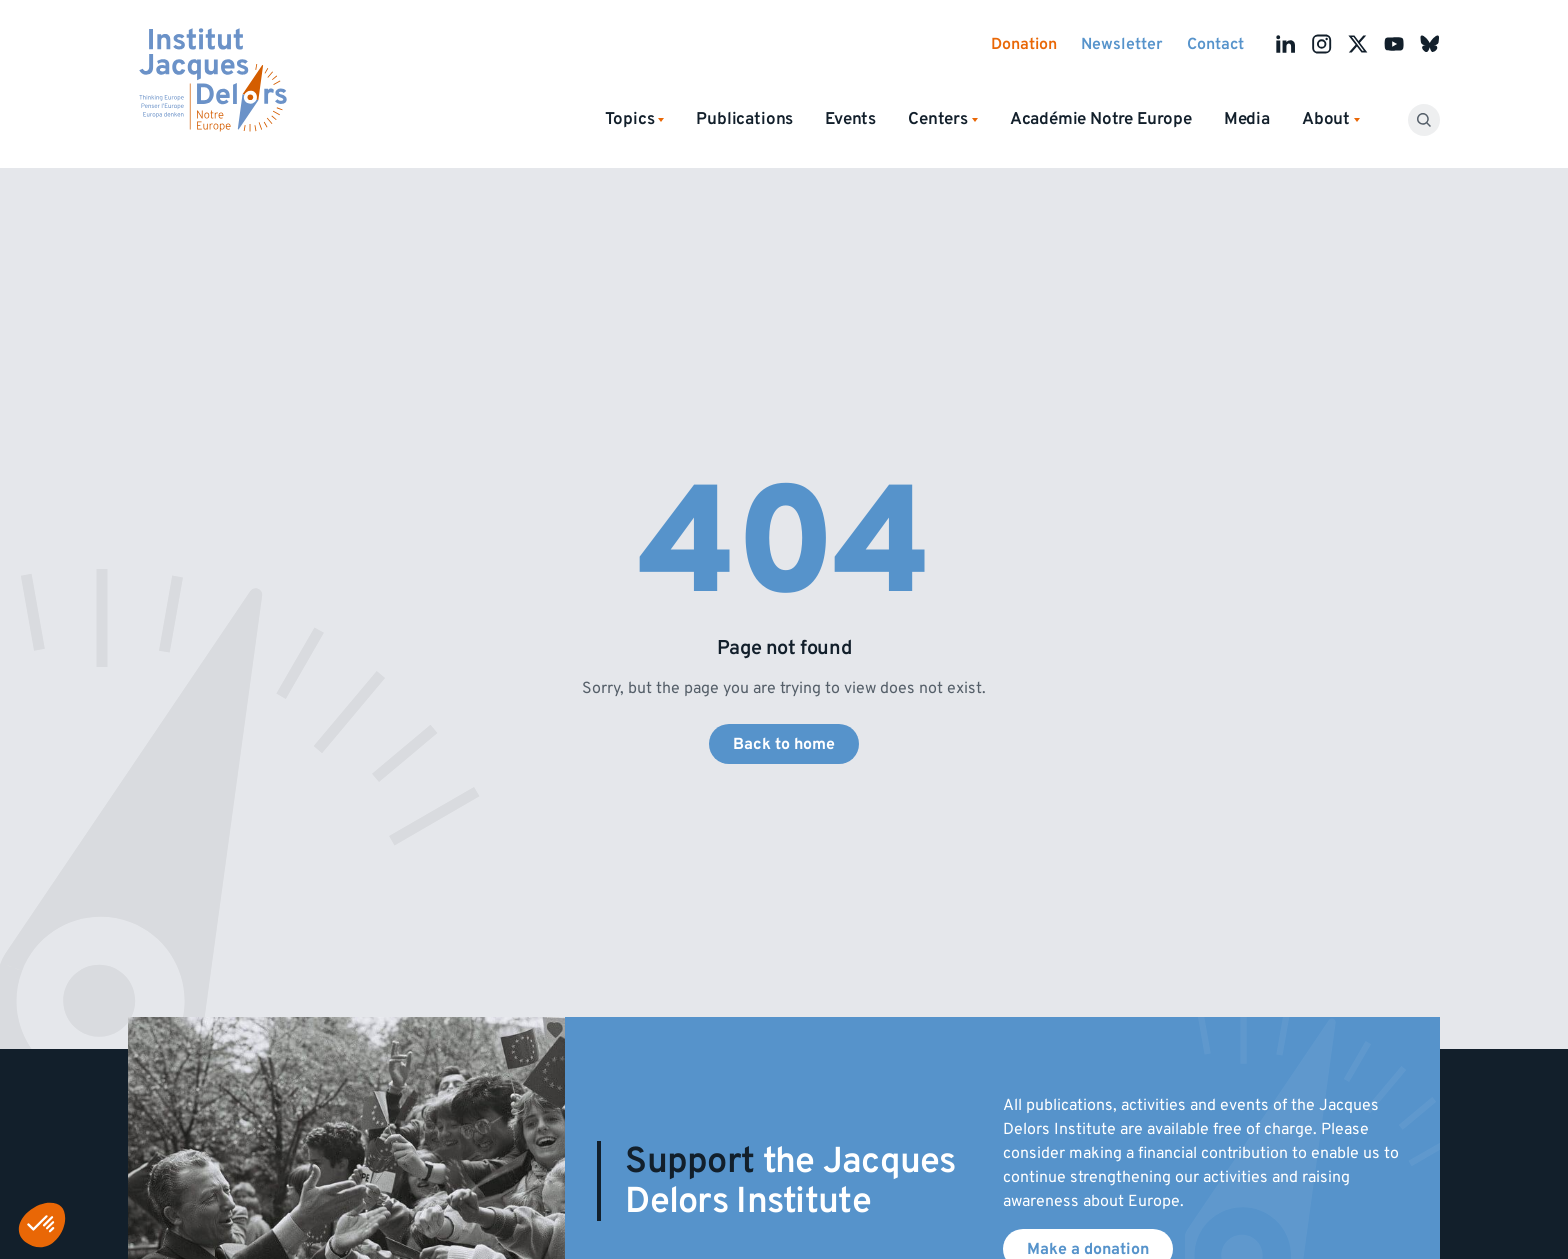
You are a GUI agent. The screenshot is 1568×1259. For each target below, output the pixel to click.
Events (850, 119)
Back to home (784, 744)
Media (1247, 119)
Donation (1024, 44)
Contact (1215, 44)
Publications (744, 119)
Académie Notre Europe (1101, 119)
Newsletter (1122, 44)
